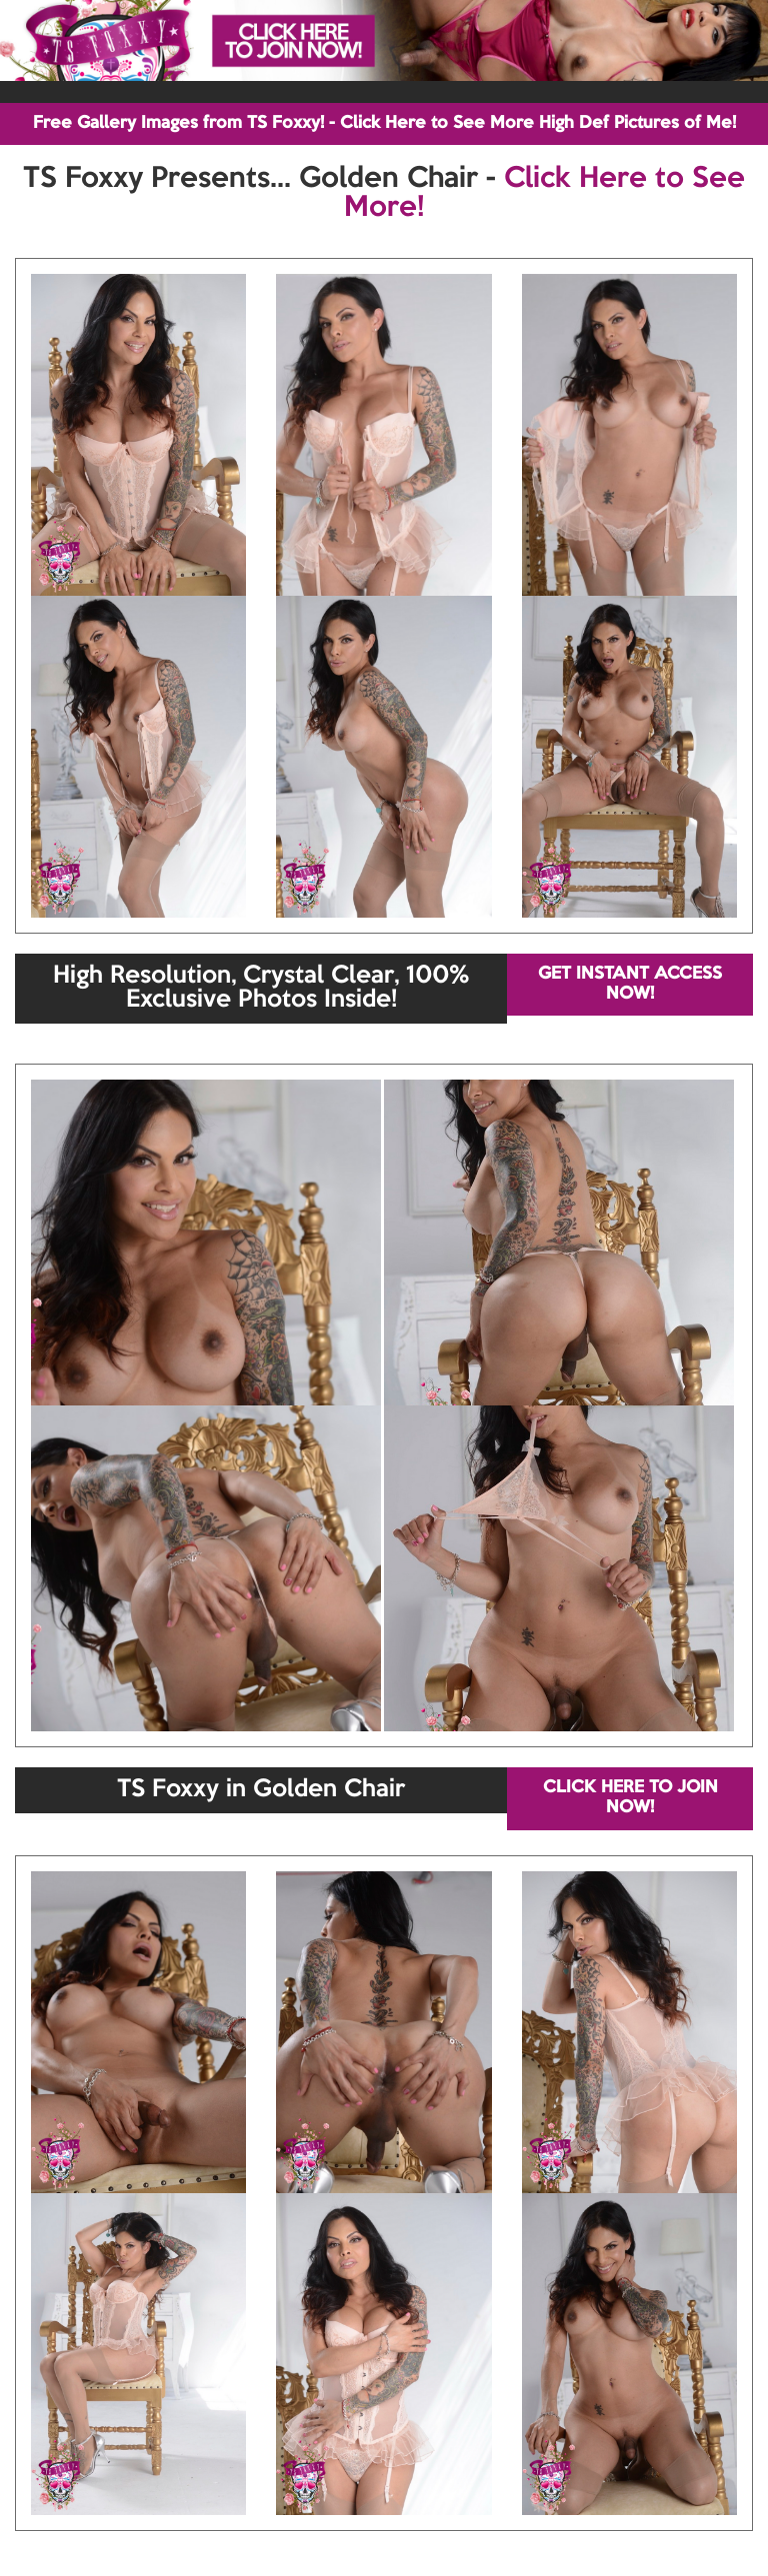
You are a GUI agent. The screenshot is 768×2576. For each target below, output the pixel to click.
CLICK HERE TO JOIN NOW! (630, 1797)
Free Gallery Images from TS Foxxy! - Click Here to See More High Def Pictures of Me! (384, 123)
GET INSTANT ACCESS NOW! (630, 984)
